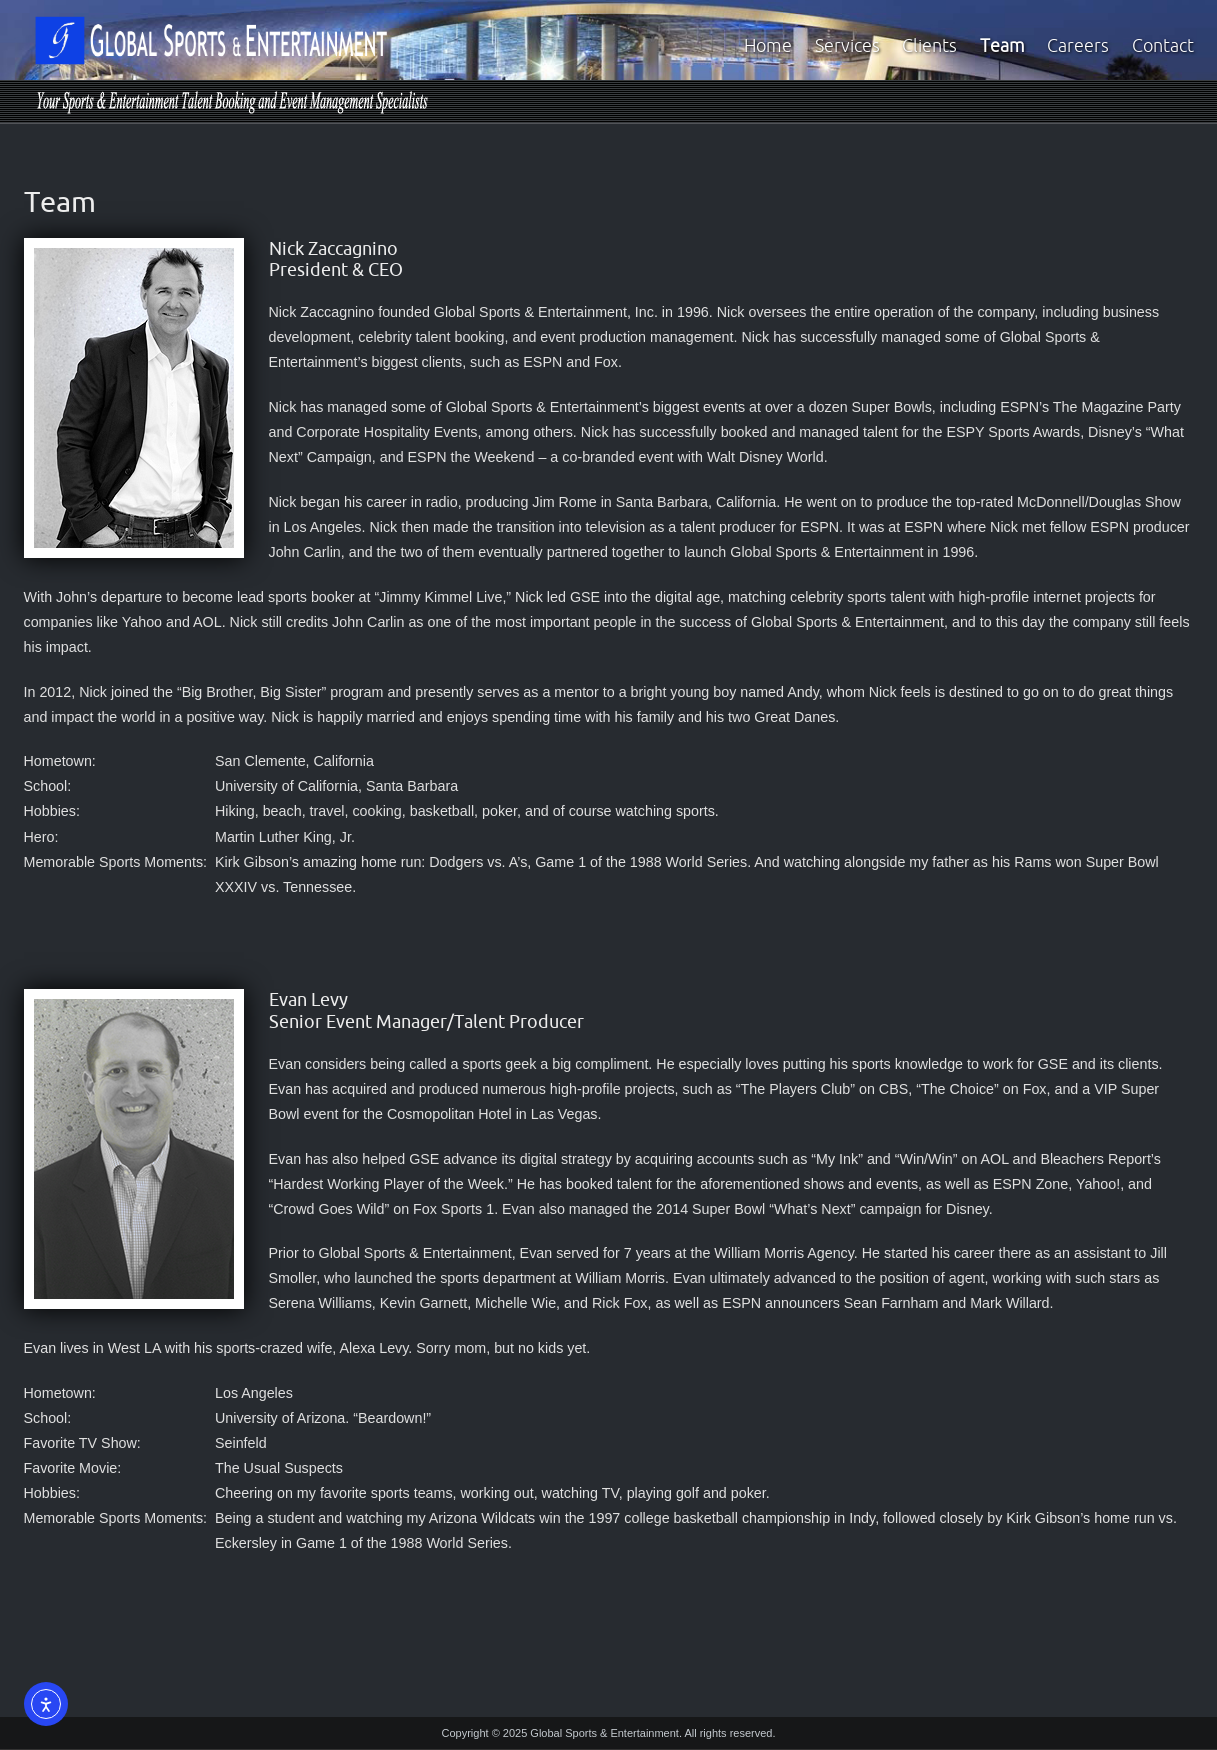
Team (1002, 45)
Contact (1163, 45)
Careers (1078, 45)
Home (768, 45)
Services (847, 45)
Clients (929, 45)
